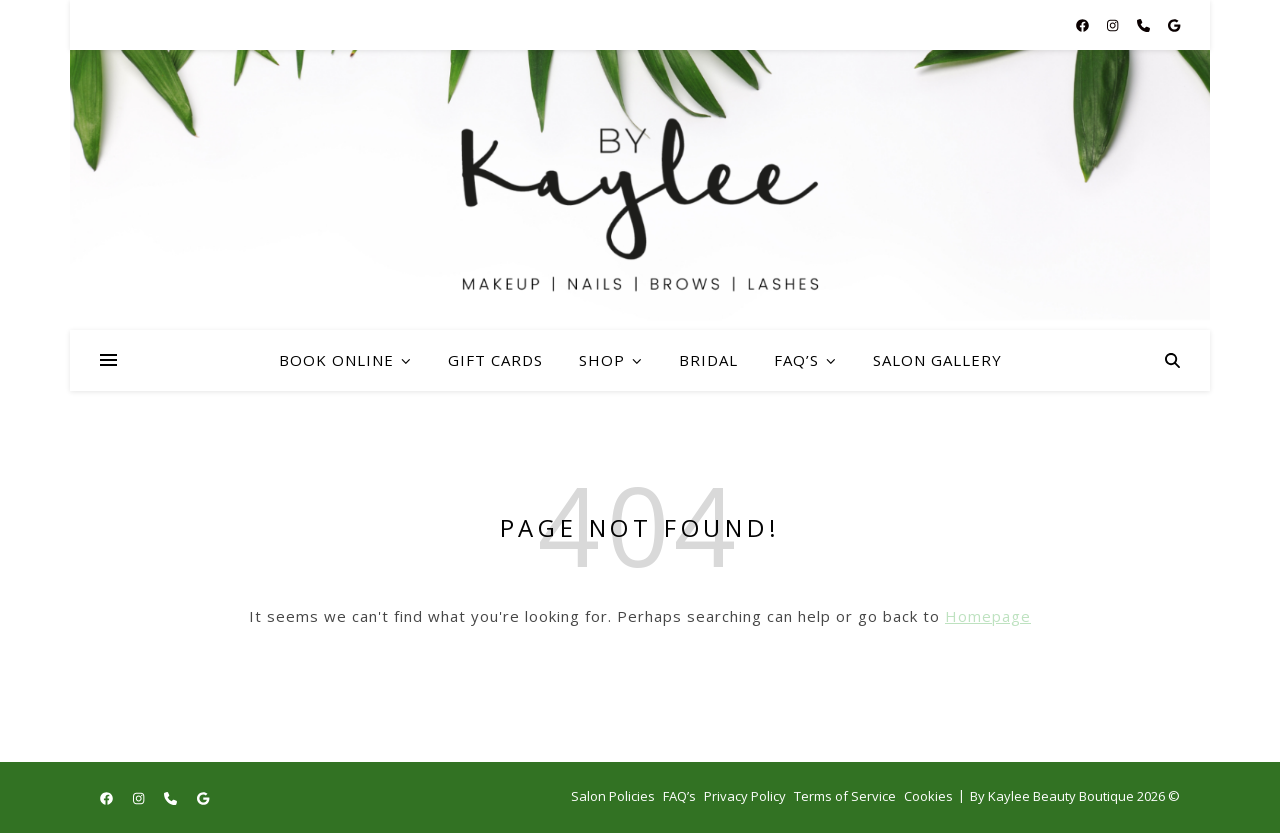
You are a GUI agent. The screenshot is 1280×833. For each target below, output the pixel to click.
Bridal (708, 360)
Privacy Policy (745, 796)
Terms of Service (845, 796)
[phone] (1145, 25)
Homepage (988, 616)
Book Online (336, 360)
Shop (602, 360)
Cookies (928, 796)
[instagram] (1114, 25)
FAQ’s (796, 360)
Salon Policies (613, 796)
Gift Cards (495, 360)
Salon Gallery (937, 360)
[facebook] (1084, 25)
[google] (1174, 25)
